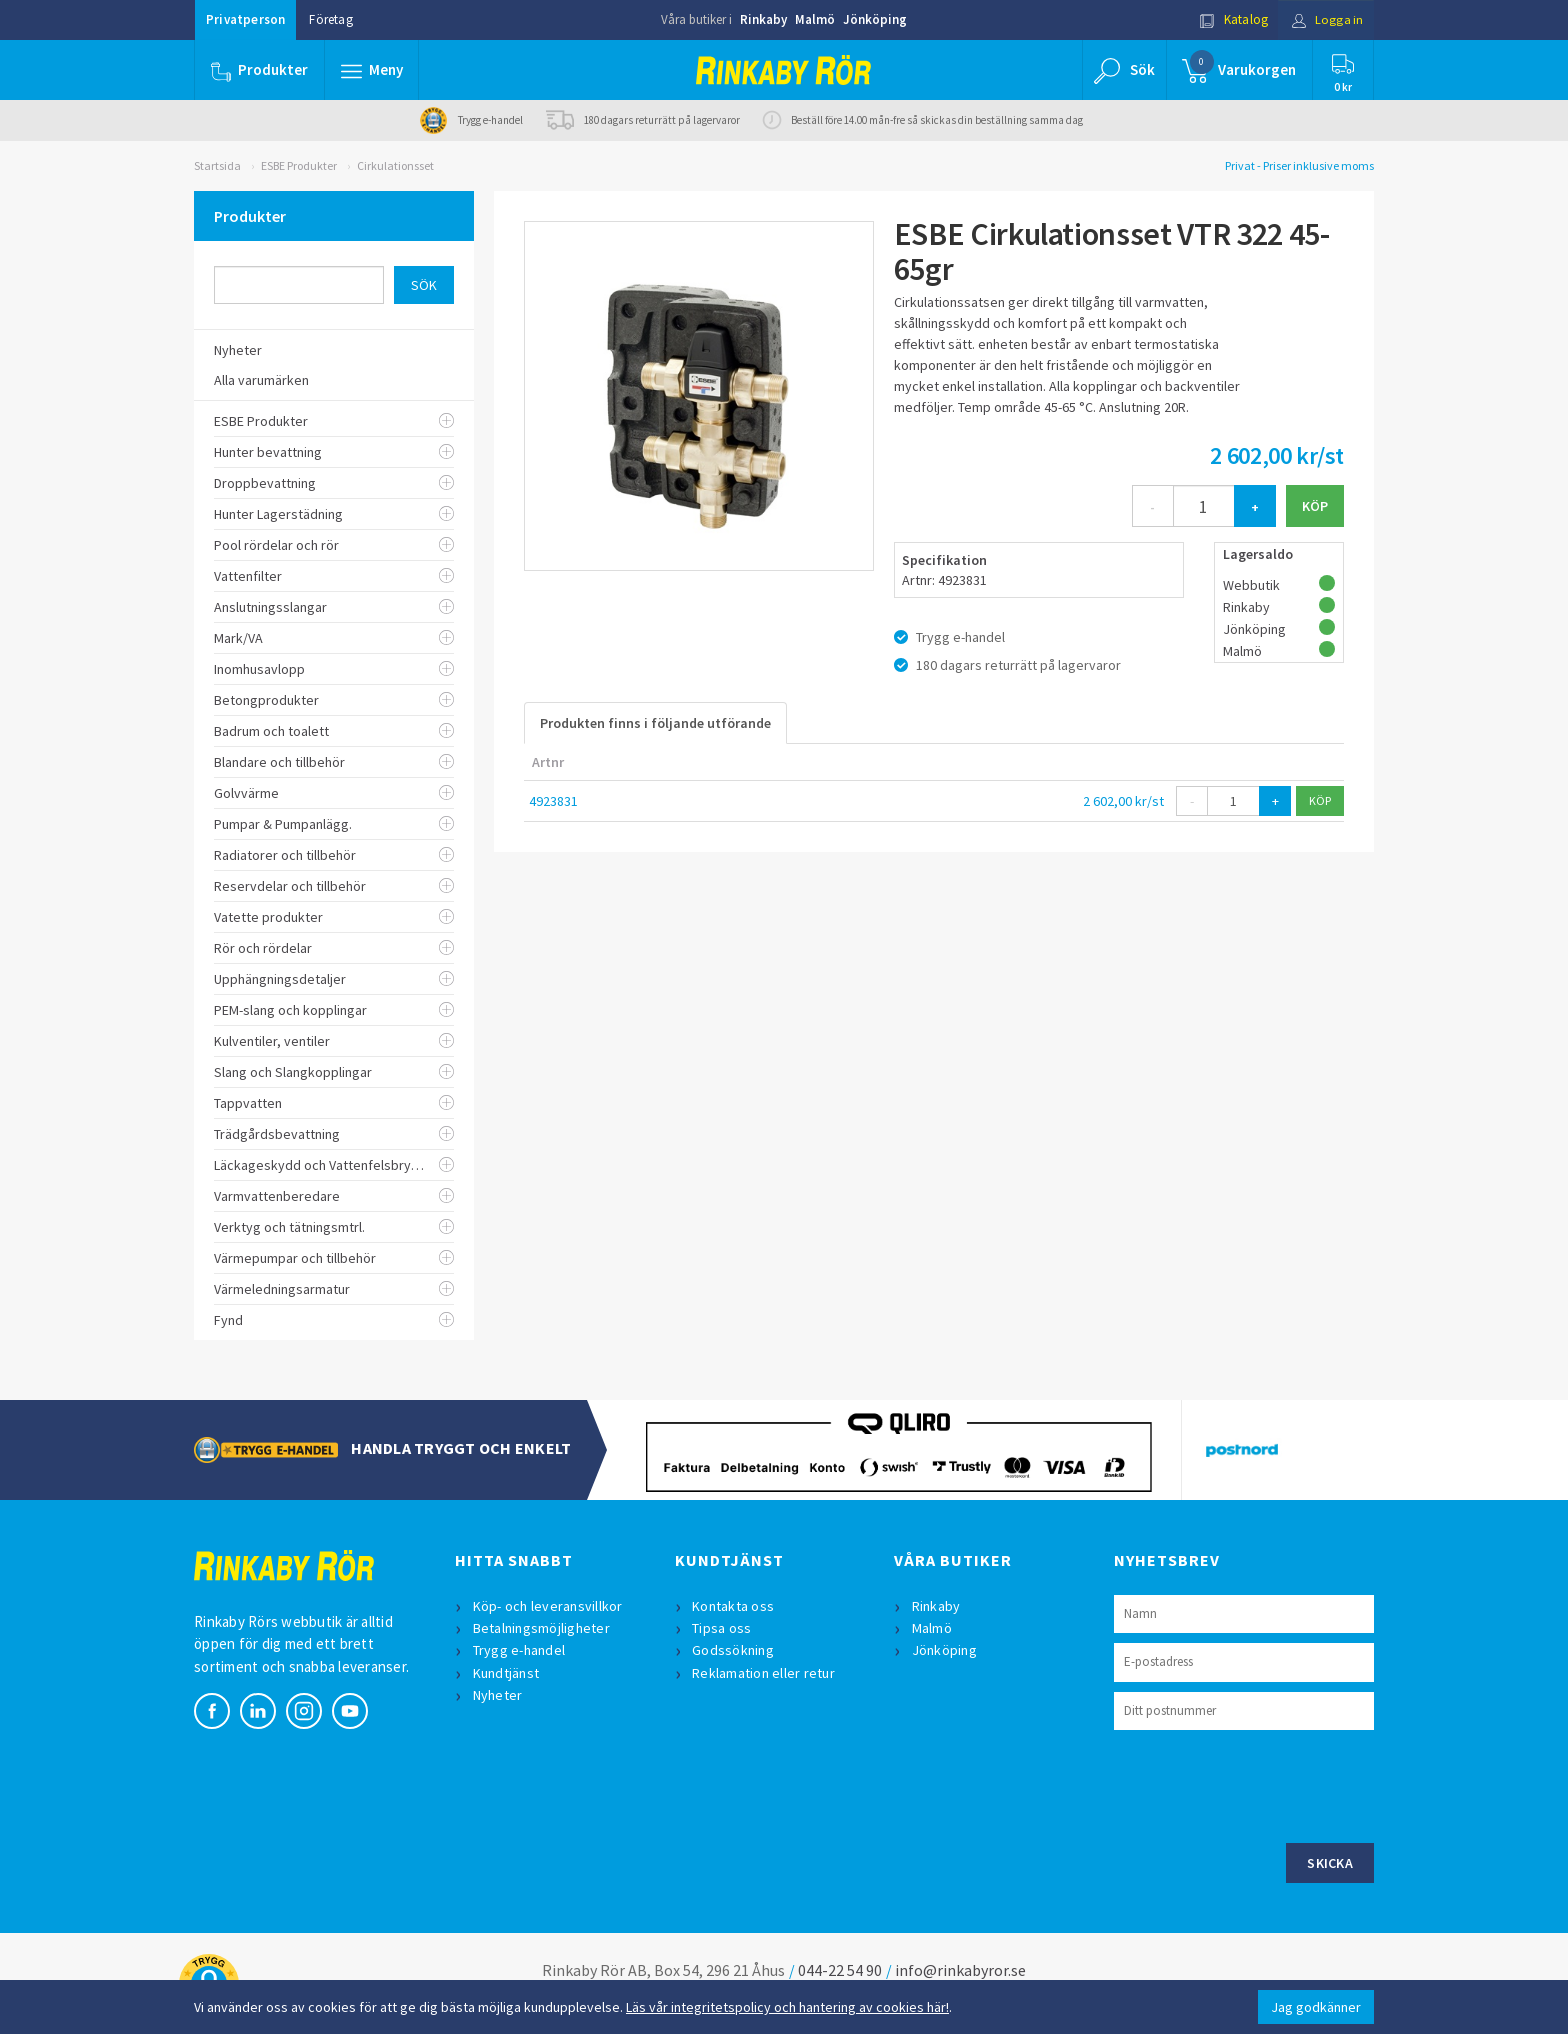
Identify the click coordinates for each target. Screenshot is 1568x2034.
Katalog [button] (1231, 19)
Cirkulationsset (395, 165)
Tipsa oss (722, 1628)
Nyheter (498, 1695)
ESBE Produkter (299, 165)
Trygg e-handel (519, 1650)
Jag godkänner (1316, 2007)
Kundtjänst (506, 1673)
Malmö (815, 19)
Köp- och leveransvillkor (548, 1606)
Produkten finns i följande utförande (655, 723)
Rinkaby (763, 19)
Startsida (217, 165)
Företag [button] (330, 19)
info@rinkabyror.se (960, 1970)
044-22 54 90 (840, 1970)
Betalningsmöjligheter (541, 1628)
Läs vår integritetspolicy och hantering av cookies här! (787, 2007)
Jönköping (875, 19)
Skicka (1330, 1863)
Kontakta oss (734, 1606)
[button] (372, 70)
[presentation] (1266, 1784)
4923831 (553, 801)
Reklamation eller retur (764, 1673)
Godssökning (734, 1650)
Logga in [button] (1325, 19)
